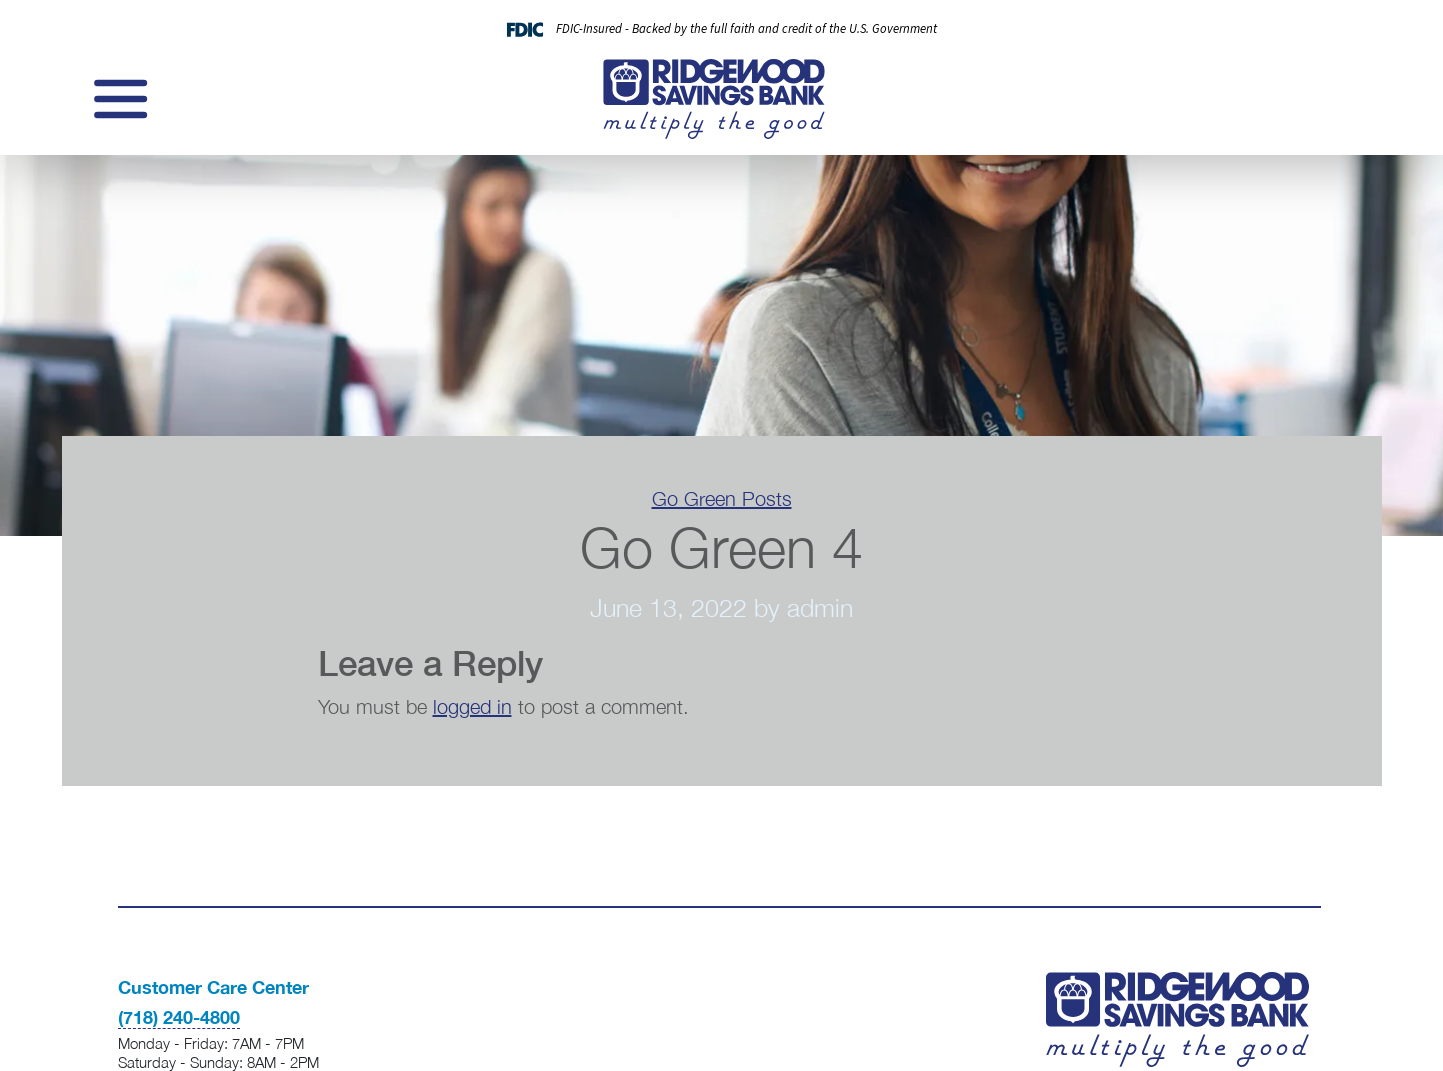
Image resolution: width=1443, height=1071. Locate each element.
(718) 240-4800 (179, 1017)
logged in (472, 706)
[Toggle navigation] (118, 99)
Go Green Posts (722, 498)
